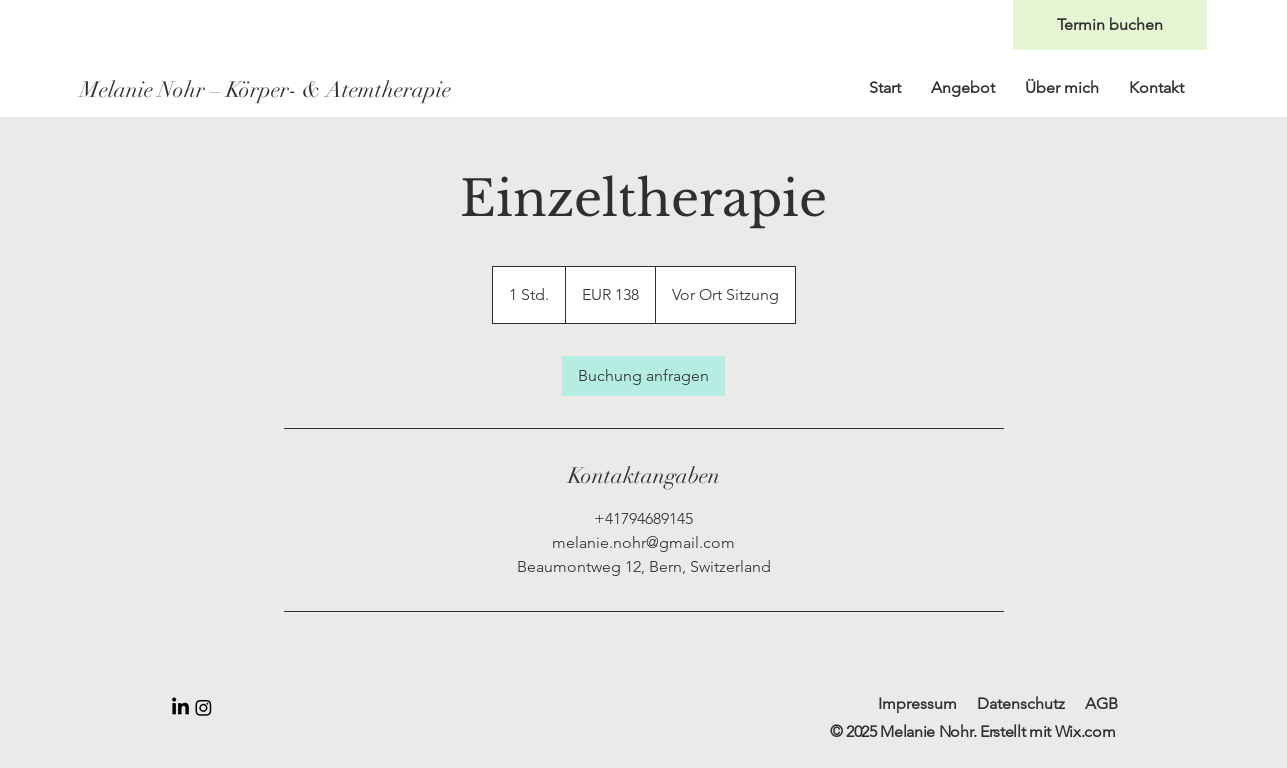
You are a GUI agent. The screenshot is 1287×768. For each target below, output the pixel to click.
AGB (1101, 703)
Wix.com (1085, 731)
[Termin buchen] (1110, 25)
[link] (643, 376)
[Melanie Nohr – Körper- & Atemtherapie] (270, 90)
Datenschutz (1021, 703)
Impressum (917, 703)
